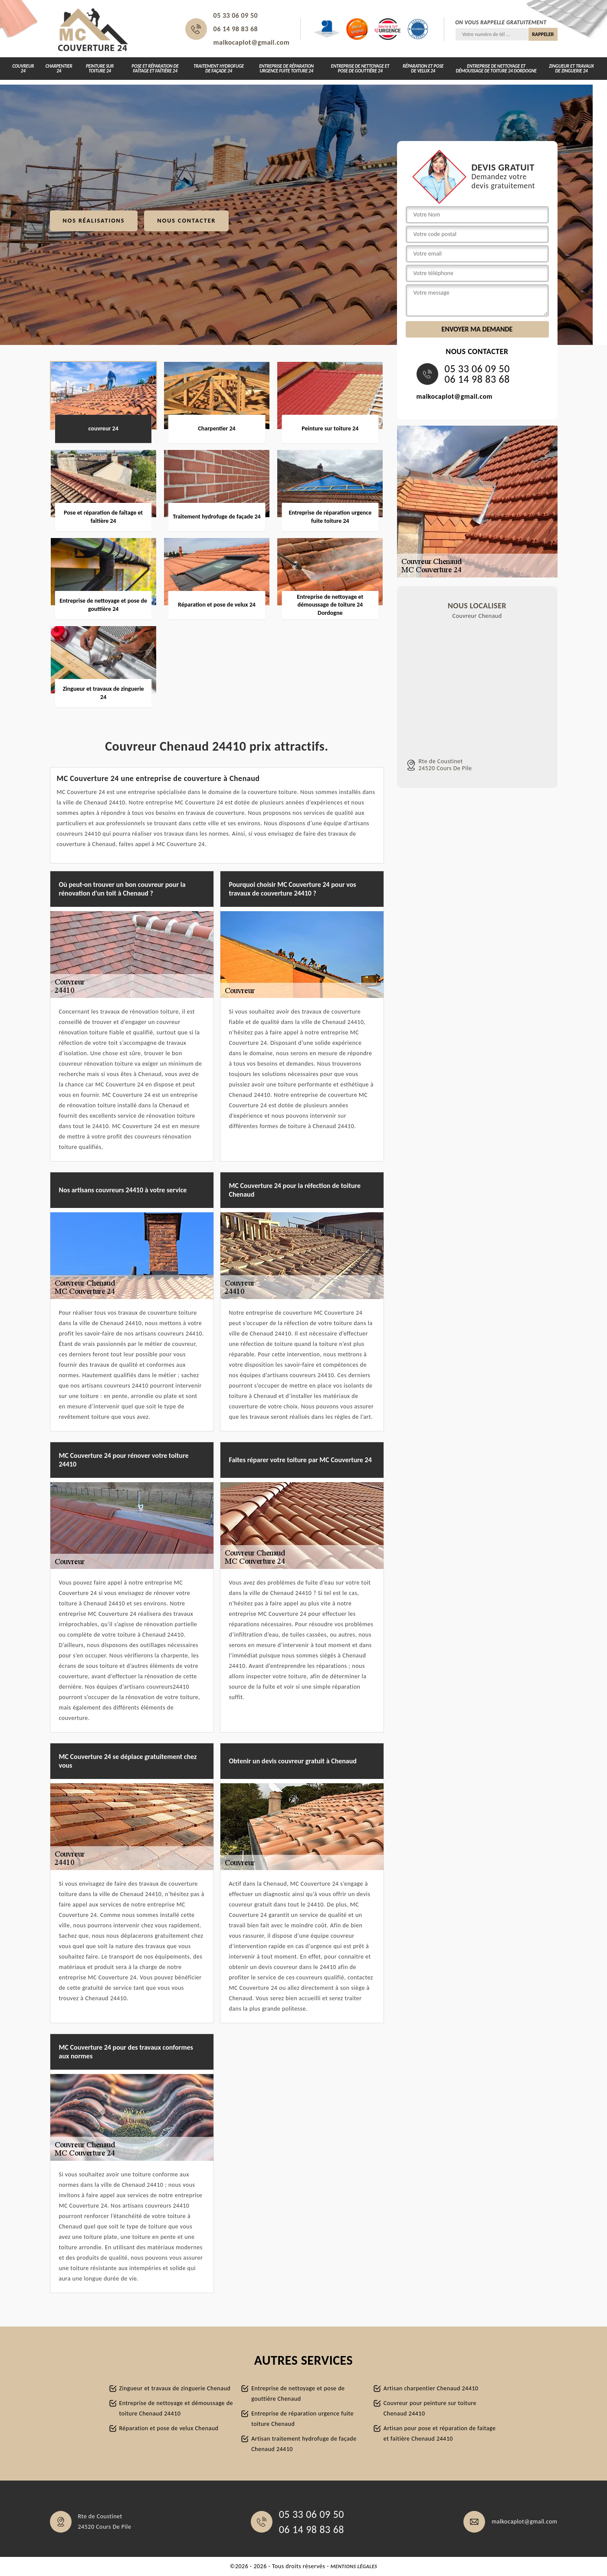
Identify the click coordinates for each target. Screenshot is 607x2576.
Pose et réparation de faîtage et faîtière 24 (154, 68)
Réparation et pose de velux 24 (423, 68)
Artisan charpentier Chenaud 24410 (431, 2388)
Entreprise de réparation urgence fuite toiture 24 (286, 68)
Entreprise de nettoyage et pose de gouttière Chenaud (298, 2393)
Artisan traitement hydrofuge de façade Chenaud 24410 (303, 2444)
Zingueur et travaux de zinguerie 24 (571, 68)
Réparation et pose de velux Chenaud (169, 2428)
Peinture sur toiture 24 (100, 68)
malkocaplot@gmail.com (251, 42)
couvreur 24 (23, 68)
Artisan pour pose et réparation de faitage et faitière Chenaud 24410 (440, 2433)
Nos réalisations (94, 220)
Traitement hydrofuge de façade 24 (219, 68)
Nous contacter (186, 220)
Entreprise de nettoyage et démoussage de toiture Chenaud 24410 (176, 2408)
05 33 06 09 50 (235, 15)
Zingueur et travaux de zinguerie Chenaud (175, 2388)
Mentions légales (354, 2566)
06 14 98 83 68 (235, 29)
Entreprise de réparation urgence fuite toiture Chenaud (302, 2419)
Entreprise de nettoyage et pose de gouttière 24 (360, 68)
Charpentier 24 (59, 68)
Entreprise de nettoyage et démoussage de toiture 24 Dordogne (496, 68)
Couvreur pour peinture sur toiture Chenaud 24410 (430, 2408)
